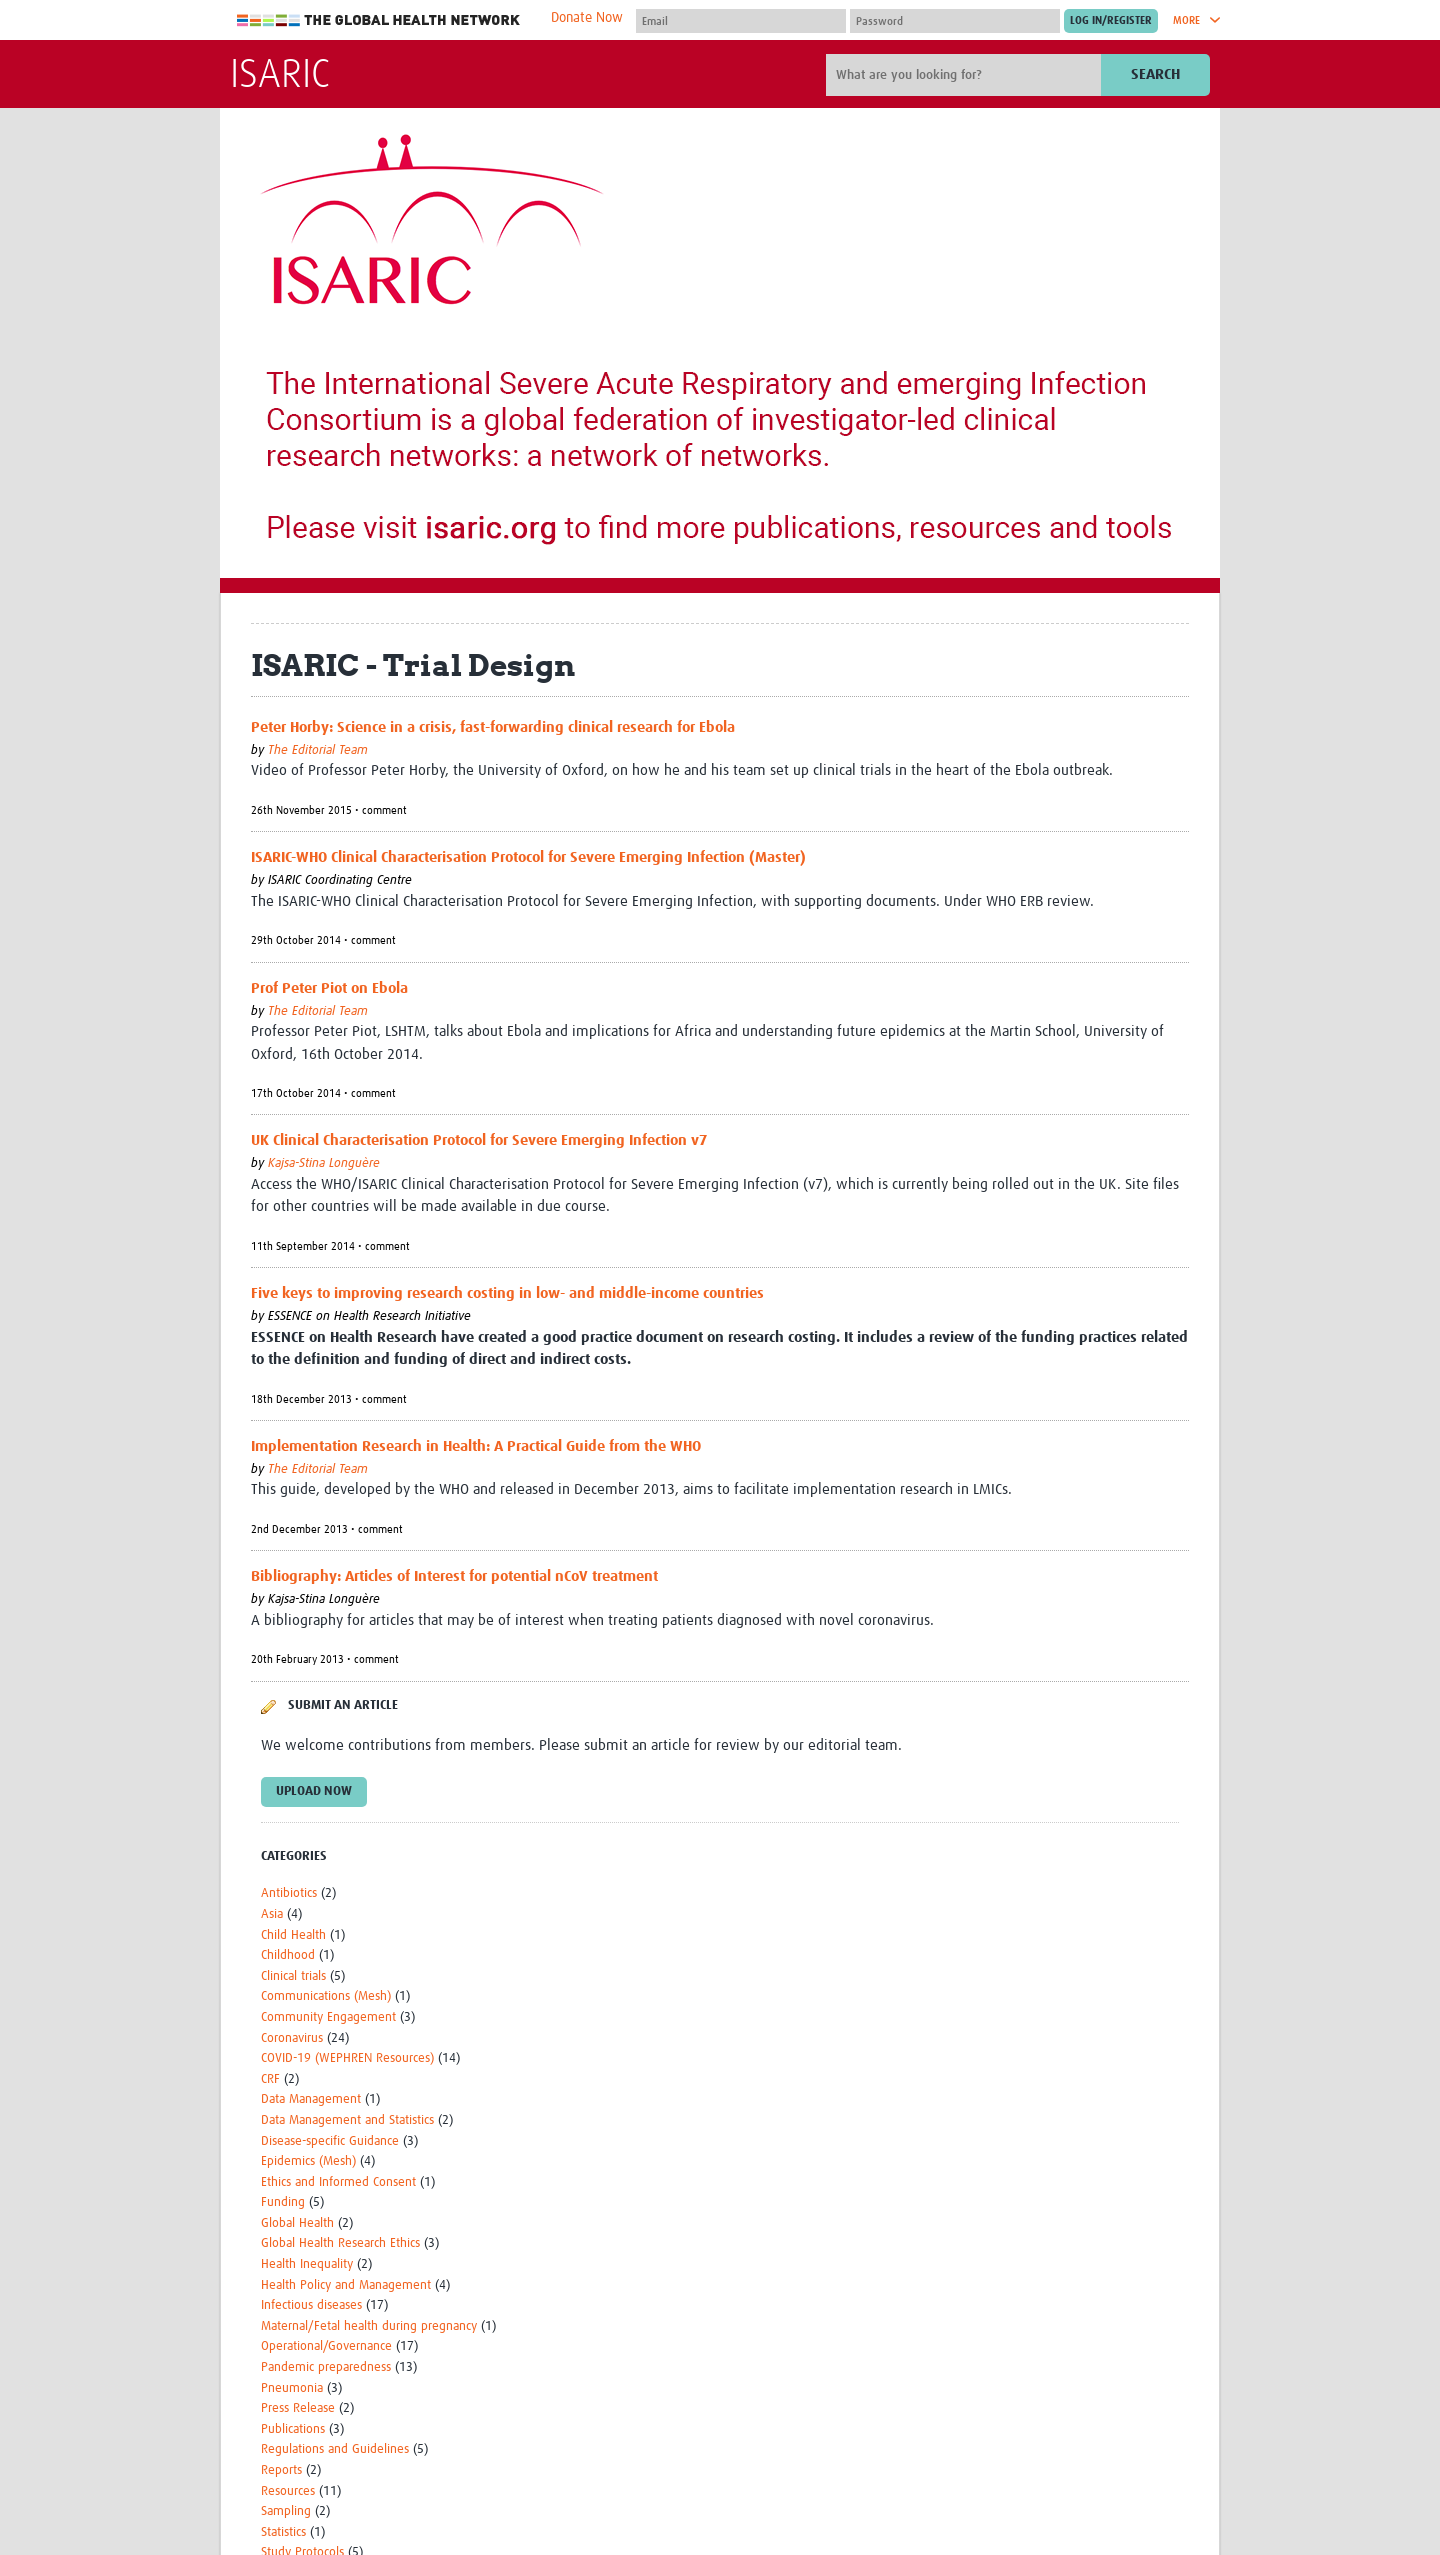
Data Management (311, 2099)
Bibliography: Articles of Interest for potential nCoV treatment (454, 1576)
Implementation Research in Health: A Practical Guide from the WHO (476, 1446)
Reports (281, 2470)
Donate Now (587, 18)
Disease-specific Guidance (330, 2141)
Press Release (298, 2408)
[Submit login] (1111, 21)
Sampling (286, 2511)
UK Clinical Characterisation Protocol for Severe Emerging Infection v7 (479, 1140)
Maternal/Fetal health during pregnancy (369, 2326)
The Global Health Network (379, 20)
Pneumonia (292, 2388)
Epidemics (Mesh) (308, 2161)
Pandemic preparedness (326, 2367)
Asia (272, 1914)
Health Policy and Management (346, 2285)
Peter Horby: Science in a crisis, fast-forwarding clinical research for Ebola (493, 727)
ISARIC (280, 76)
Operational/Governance (326, 2346)
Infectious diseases (311, 2305)
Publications (293, 2429)
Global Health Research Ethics (340, 2243)
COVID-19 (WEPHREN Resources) (347, 2058)
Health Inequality (307, 2264)
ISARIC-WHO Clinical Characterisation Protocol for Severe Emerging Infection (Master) (528, 857)
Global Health (297, 2223)
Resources (288, 2491)
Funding (283, 2202)
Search (1155, 74)
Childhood (288, 1955)
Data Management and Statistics (347, 2120)
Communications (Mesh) (326, 1996)
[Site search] (966, 75)
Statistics (283, 2532)
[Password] (955, 21)
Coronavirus (292, 2038)
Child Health (293, 1935)
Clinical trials (293, 1976)
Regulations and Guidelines (335, 2449)
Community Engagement (328, 2017)
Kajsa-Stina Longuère (324, 1163)
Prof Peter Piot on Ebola (329, 988)
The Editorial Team (318, 750)
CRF (270, 2079)
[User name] (741, 21)
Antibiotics (289, 1893)
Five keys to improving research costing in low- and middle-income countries (507, 1293)
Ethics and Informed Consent (338, 2182)
